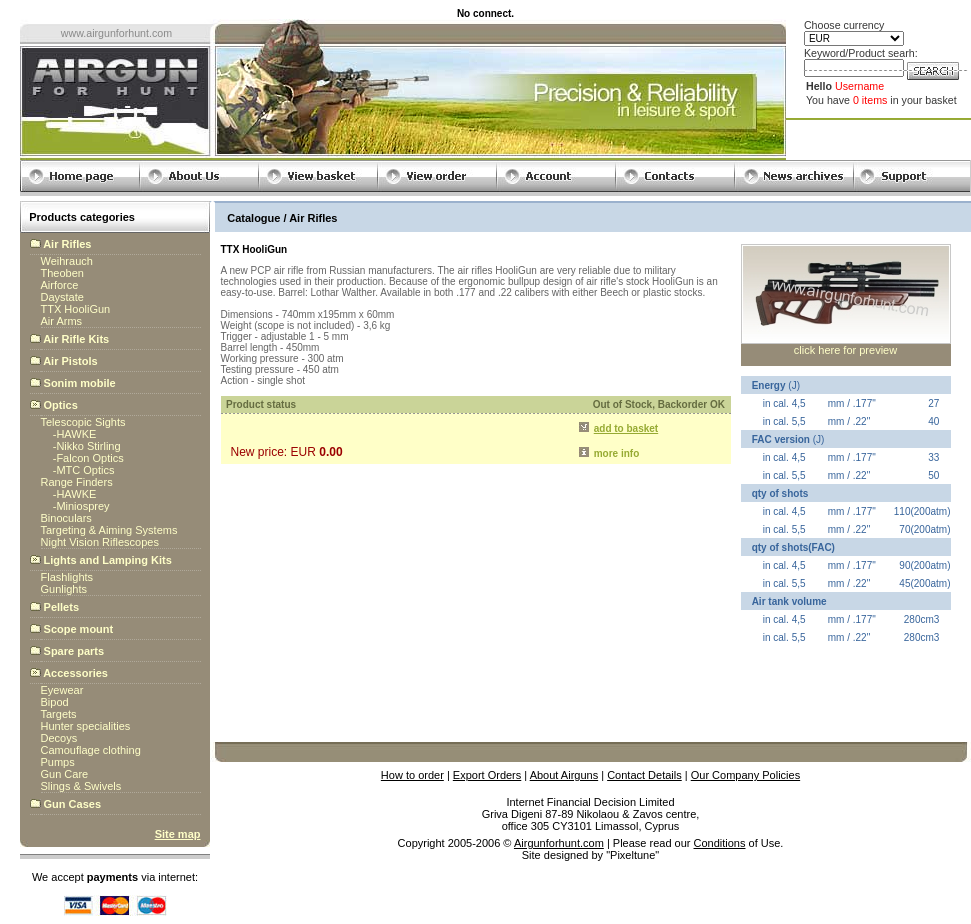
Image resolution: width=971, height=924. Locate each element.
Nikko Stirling (88, 446)
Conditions (720, 843)
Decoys (59, 738)
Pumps (58, 762)
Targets (59, 714)
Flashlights (67, 577)
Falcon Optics (89, 458)
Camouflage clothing (91, 750)
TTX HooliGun (76, 309)
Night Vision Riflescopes (100, 542)
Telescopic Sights (83, 422)
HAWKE (76, 434)
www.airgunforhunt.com (116, 33)
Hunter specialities (86, 726)
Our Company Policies (745, 775)
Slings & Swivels (81, 786)
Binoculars (66, 518)
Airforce (60, 285)
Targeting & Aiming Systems (109, 530)
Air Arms (62, 321)
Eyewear (62, 690)
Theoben (62, 273)
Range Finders (77, 482)
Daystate (62, 297)
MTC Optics (85, 470)
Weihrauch (67, 261)
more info (617, 453)
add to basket (626, 428)
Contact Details (644, 775)
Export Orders (487, 775)
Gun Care (65, 774)
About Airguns (564, 775)
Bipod (55, 702)
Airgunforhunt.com (559, 843)
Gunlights (64, 589)
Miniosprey (82, 506)
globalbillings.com (590, 867)
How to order (412, 775)
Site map (178, 834)
